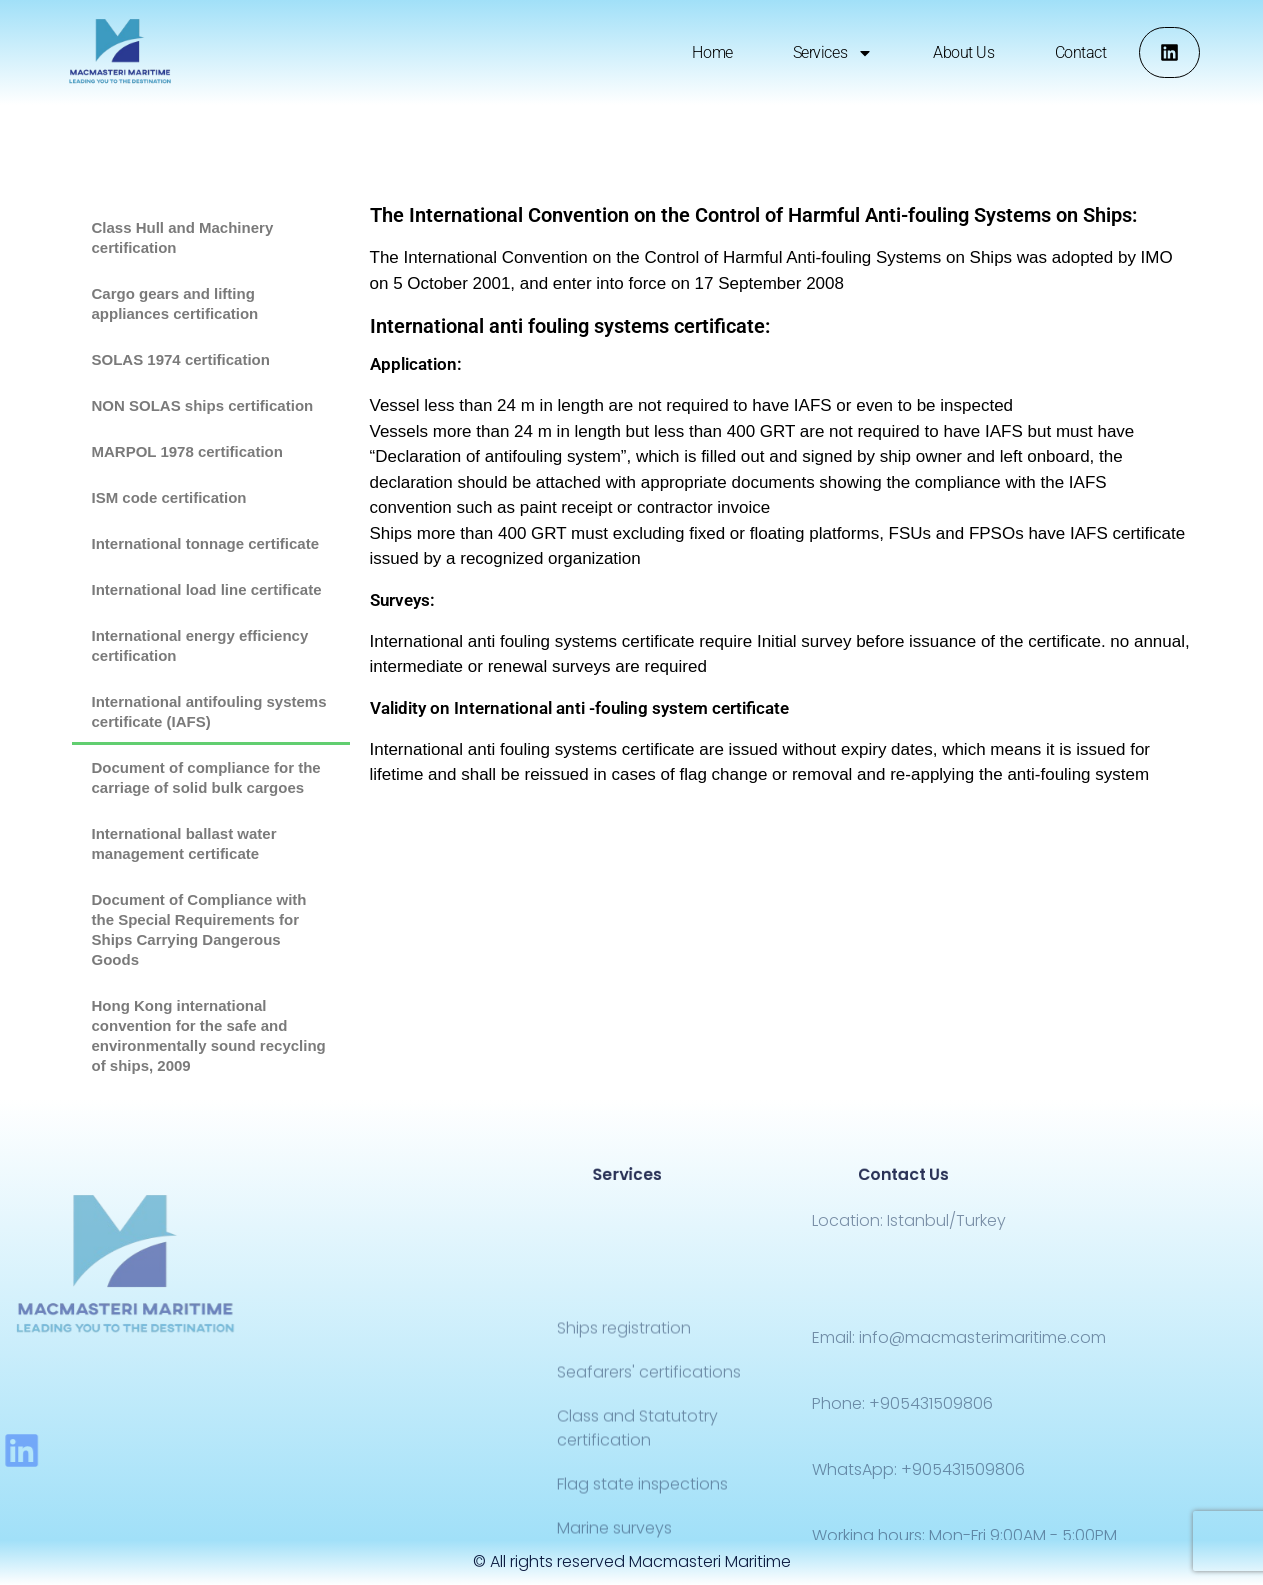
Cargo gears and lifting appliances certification (175, 303)
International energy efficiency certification (200, 645)
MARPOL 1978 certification (187, 451)
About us (963, 52)
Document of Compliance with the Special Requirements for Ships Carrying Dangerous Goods (199, 929)
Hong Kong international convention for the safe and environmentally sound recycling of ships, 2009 (209, 1035)
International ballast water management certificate (184, 843)
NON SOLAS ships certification (203, 405)
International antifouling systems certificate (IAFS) (209, 711)
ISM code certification (169, 497)
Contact (1081, 52)
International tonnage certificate (206, 543)
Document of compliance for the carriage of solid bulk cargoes (206, 777)
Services (833, 53)
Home (712, 52)
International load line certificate (207, 589)
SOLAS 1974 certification (181, 359)
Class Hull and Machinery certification (183, 237)
